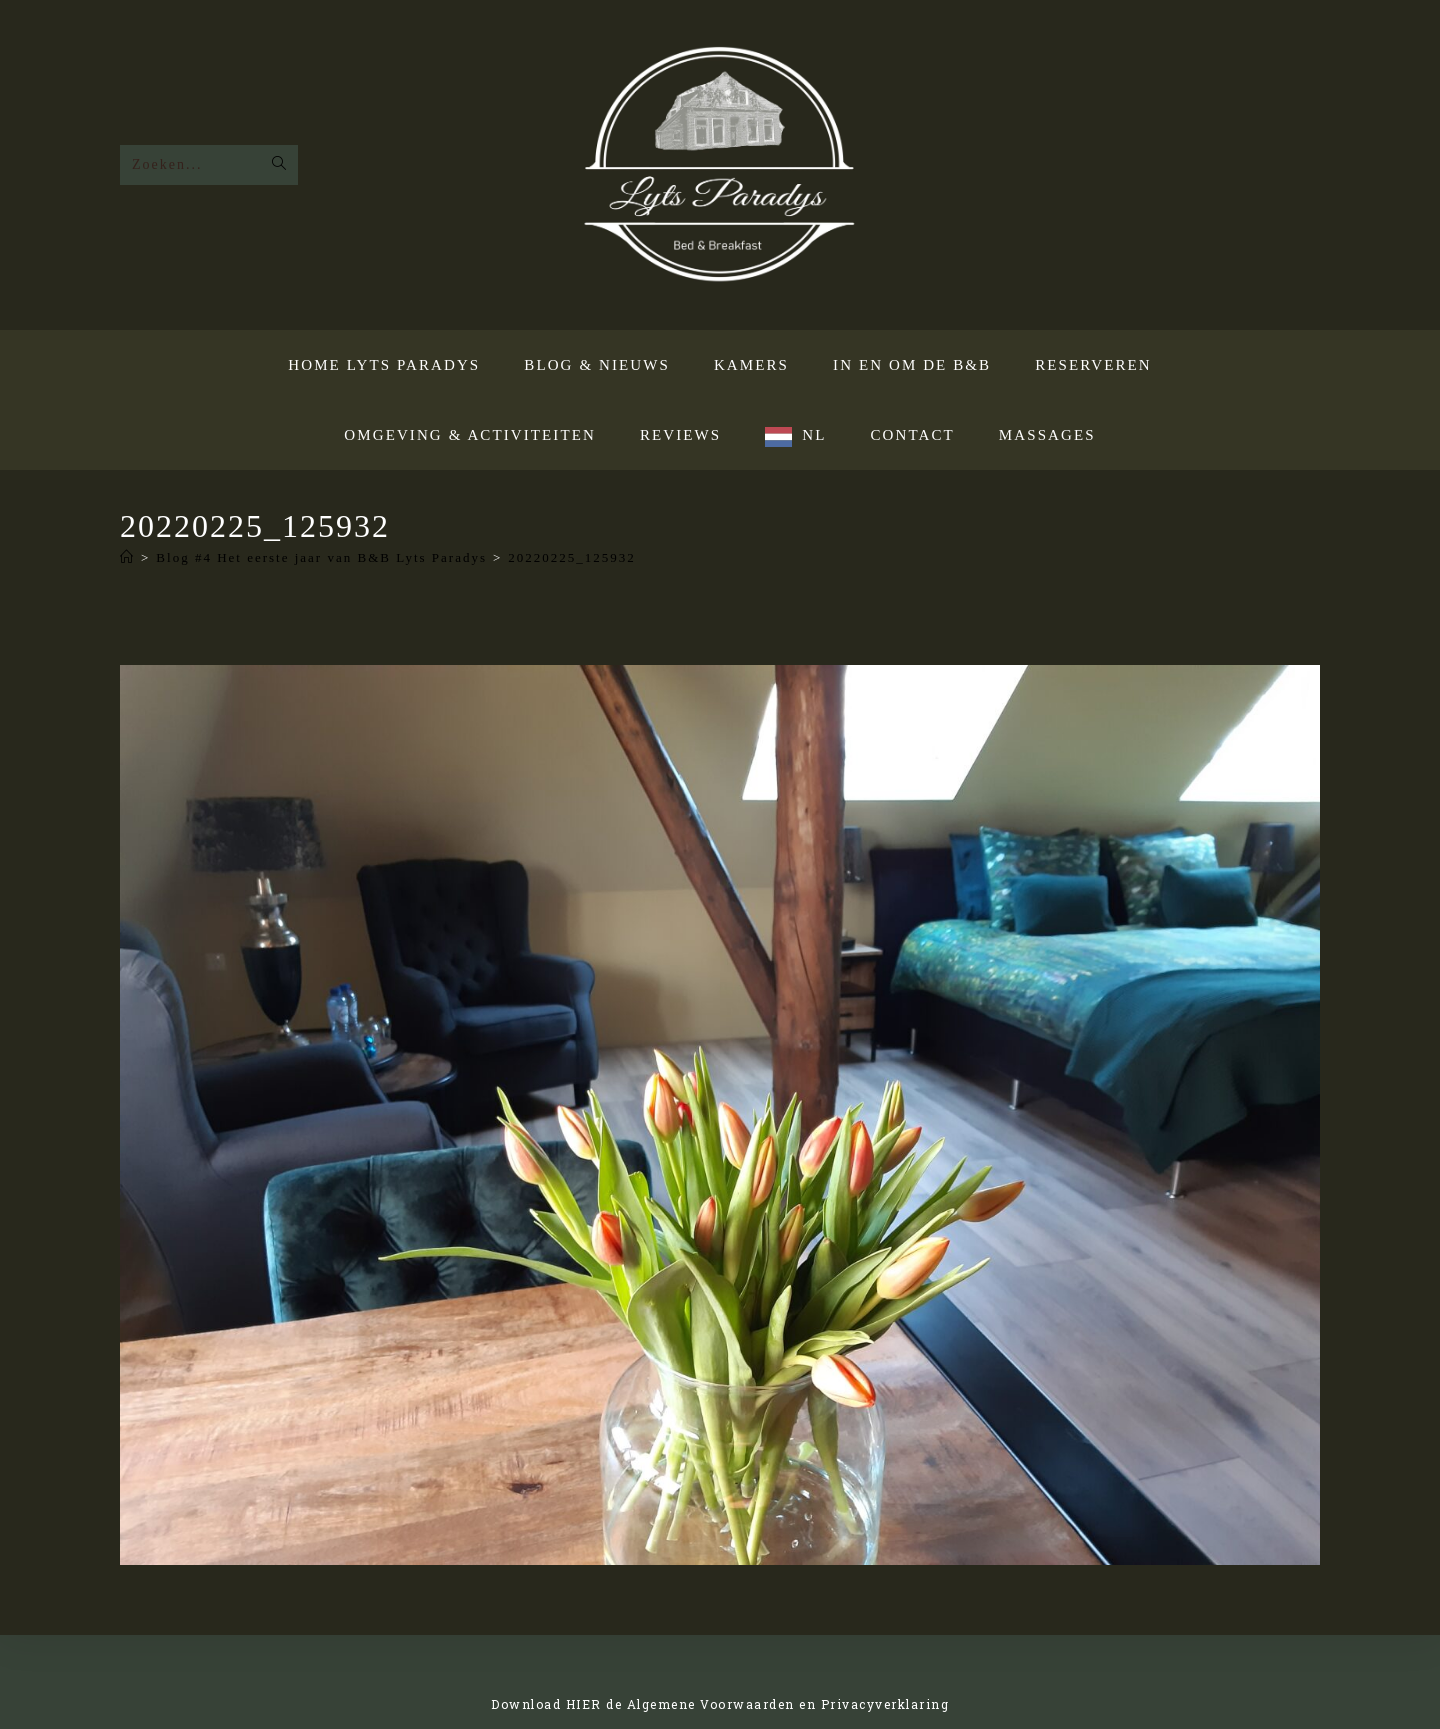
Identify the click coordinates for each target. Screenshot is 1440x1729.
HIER (584, 1704)
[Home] (127, 557)
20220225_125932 (572, 557)
